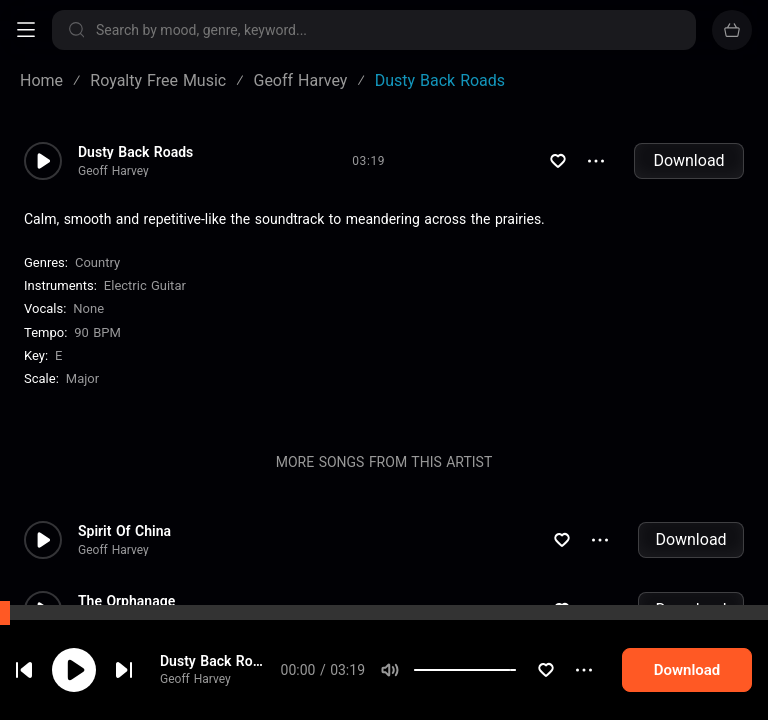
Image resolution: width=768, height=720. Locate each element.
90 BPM (97, 332)
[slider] (514, 670)
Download (688, 160)
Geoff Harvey (197, 679)
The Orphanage (126, 601)
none (88, 308)
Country (97, 262)
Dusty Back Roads (219, 661)
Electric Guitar (145, 285)
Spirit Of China (124, 531)
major (82, 378)
